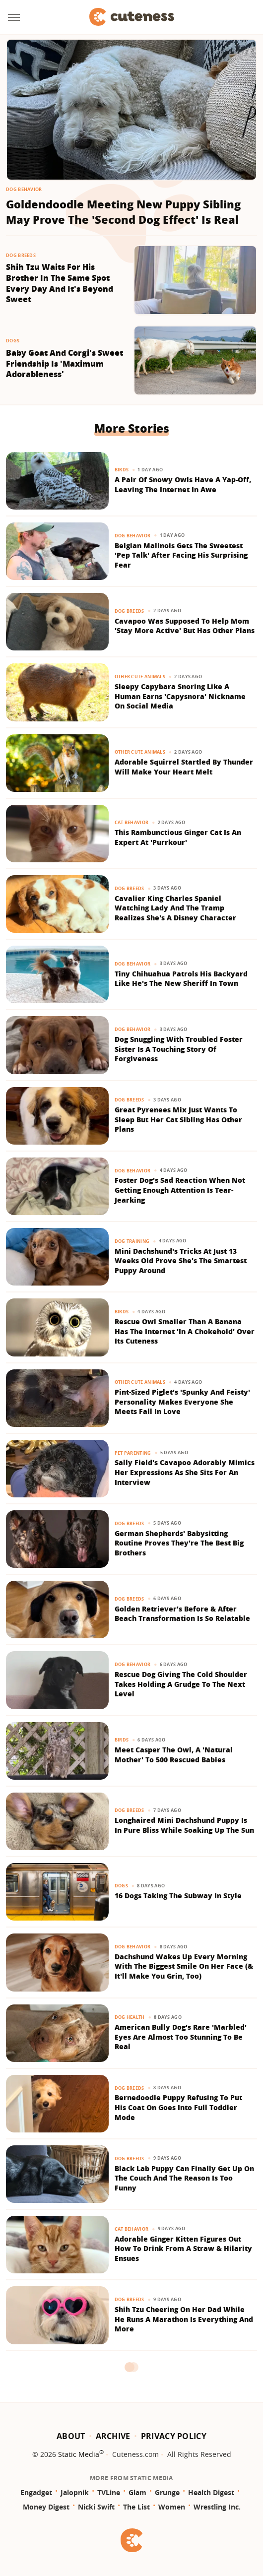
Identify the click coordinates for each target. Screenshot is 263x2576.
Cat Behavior (132, 822)
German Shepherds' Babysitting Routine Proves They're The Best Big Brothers (179, 1543)
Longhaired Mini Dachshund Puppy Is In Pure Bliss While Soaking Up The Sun (184, 1825)
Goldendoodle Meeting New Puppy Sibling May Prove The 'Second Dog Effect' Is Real (123, 211)
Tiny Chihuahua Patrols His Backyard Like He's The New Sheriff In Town (181, 978)
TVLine (108, 2492)
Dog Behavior (24, 189)
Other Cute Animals (140, 676)
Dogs (12, 340)
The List (136, 2507)
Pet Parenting (133, 1453)
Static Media (78, 2454)
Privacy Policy (173, 2436)
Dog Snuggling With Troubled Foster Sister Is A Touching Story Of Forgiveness (179, 1048)
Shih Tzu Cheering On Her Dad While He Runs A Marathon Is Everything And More (184, 2319)
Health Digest (211, 2492)
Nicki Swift (96, 2507)
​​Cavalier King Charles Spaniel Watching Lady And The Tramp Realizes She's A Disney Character (175, 908)
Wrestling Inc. (217, 2507)
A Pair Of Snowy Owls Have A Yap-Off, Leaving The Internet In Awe (183, 484)
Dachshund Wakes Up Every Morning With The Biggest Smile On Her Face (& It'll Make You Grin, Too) (184, 1966)
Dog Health (130, 2017)
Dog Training (132, 1241)
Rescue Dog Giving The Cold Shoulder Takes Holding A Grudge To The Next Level (181, 1684)
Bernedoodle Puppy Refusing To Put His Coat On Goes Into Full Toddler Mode (178, 2107)
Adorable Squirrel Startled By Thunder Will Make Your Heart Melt (184, 766)
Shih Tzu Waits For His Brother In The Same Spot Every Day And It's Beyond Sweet (59, 283)
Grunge (167, 2492)
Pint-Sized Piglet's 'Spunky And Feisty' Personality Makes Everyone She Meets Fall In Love (182, 1401)
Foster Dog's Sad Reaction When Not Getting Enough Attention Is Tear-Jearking (180, 1189)
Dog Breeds (21, 255)
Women (171, 2507)
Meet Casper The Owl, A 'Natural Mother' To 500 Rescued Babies (174, 1754)
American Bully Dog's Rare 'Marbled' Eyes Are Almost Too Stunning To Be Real (181, 2036)
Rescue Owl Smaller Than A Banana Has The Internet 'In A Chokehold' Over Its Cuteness (185, 1331)
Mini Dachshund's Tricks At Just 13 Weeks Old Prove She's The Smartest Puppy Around (181, 1260)
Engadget (36, 2492)
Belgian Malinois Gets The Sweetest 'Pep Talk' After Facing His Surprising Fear (181, 555)
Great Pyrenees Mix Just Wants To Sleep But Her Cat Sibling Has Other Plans (178, 1119)
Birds (122, 469)
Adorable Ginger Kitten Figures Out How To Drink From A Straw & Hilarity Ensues (183, 2248)
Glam (137, 2492)
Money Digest (46, 2507)
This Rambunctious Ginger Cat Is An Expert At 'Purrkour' (178, 837)
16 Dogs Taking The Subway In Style (178, 1895)
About (71, 2436)
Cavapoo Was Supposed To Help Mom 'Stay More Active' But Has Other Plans (185, 626)
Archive (113, 2436)
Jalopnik (75, 2492)
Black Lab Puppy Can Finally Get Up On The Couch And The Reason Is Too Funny (184, 2178)
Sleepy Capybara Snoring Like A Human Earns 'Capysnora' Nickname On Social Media (180, 696)
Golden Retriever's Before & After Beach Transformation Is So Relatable (182, 1613)
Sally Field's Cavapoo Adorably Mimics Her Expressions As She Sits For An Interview (185, 1472)
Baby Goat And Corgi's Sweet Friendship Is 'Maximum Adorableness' (64, 364)
